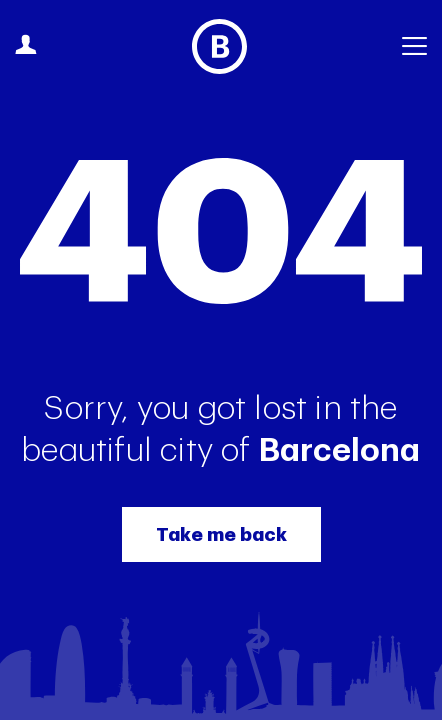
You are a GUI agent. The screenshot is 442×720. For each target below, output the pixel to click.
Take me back (221, 534)
